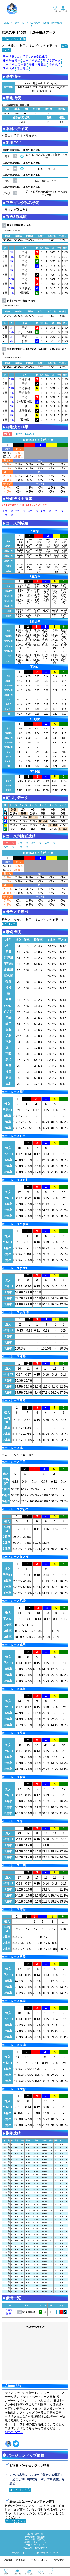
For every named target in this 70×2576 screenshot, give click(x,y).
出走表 (30, 2534)
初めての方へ (14, 2432)
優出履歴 (23, 68)
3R (11, 252)
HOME (5, 22)
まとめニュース (39, 2542)
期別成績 (9, 68)
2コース (20, 511)
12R (11, 293)
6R (11, 284)
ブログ (29, 2545)
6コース (8, 515)
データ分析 (30, 2536)
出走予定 (23, 56)
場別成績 (54, 64)
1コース (8, 511)
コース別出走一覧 (15, 64)
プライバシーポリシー (39, 2560)
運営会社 (8, 2560)
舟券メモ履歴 (37, 64)
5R (11, 327)
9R (11, 261)
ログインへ (9, 923)
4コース (46, 511)
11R (11, 257)
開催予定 (41, 2539)
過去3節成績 (39, 56)
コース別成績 (32, 60)
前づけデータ (51, 60)
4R (11, 383)
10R (11, 279)
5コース (58, 511)
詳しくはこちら (20, 2489)
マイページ (39, 2545)
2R (11, 266)
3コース (33, 511)
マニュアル (28, 2548)
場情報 (27, 2542)
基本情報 (9, 56)
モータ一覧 (30, 2539)
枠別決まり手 (12, 60)
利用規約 (20, 2560)
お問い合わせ (41, 2548)
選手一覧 (19, 22)
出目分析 (41, 2536)
